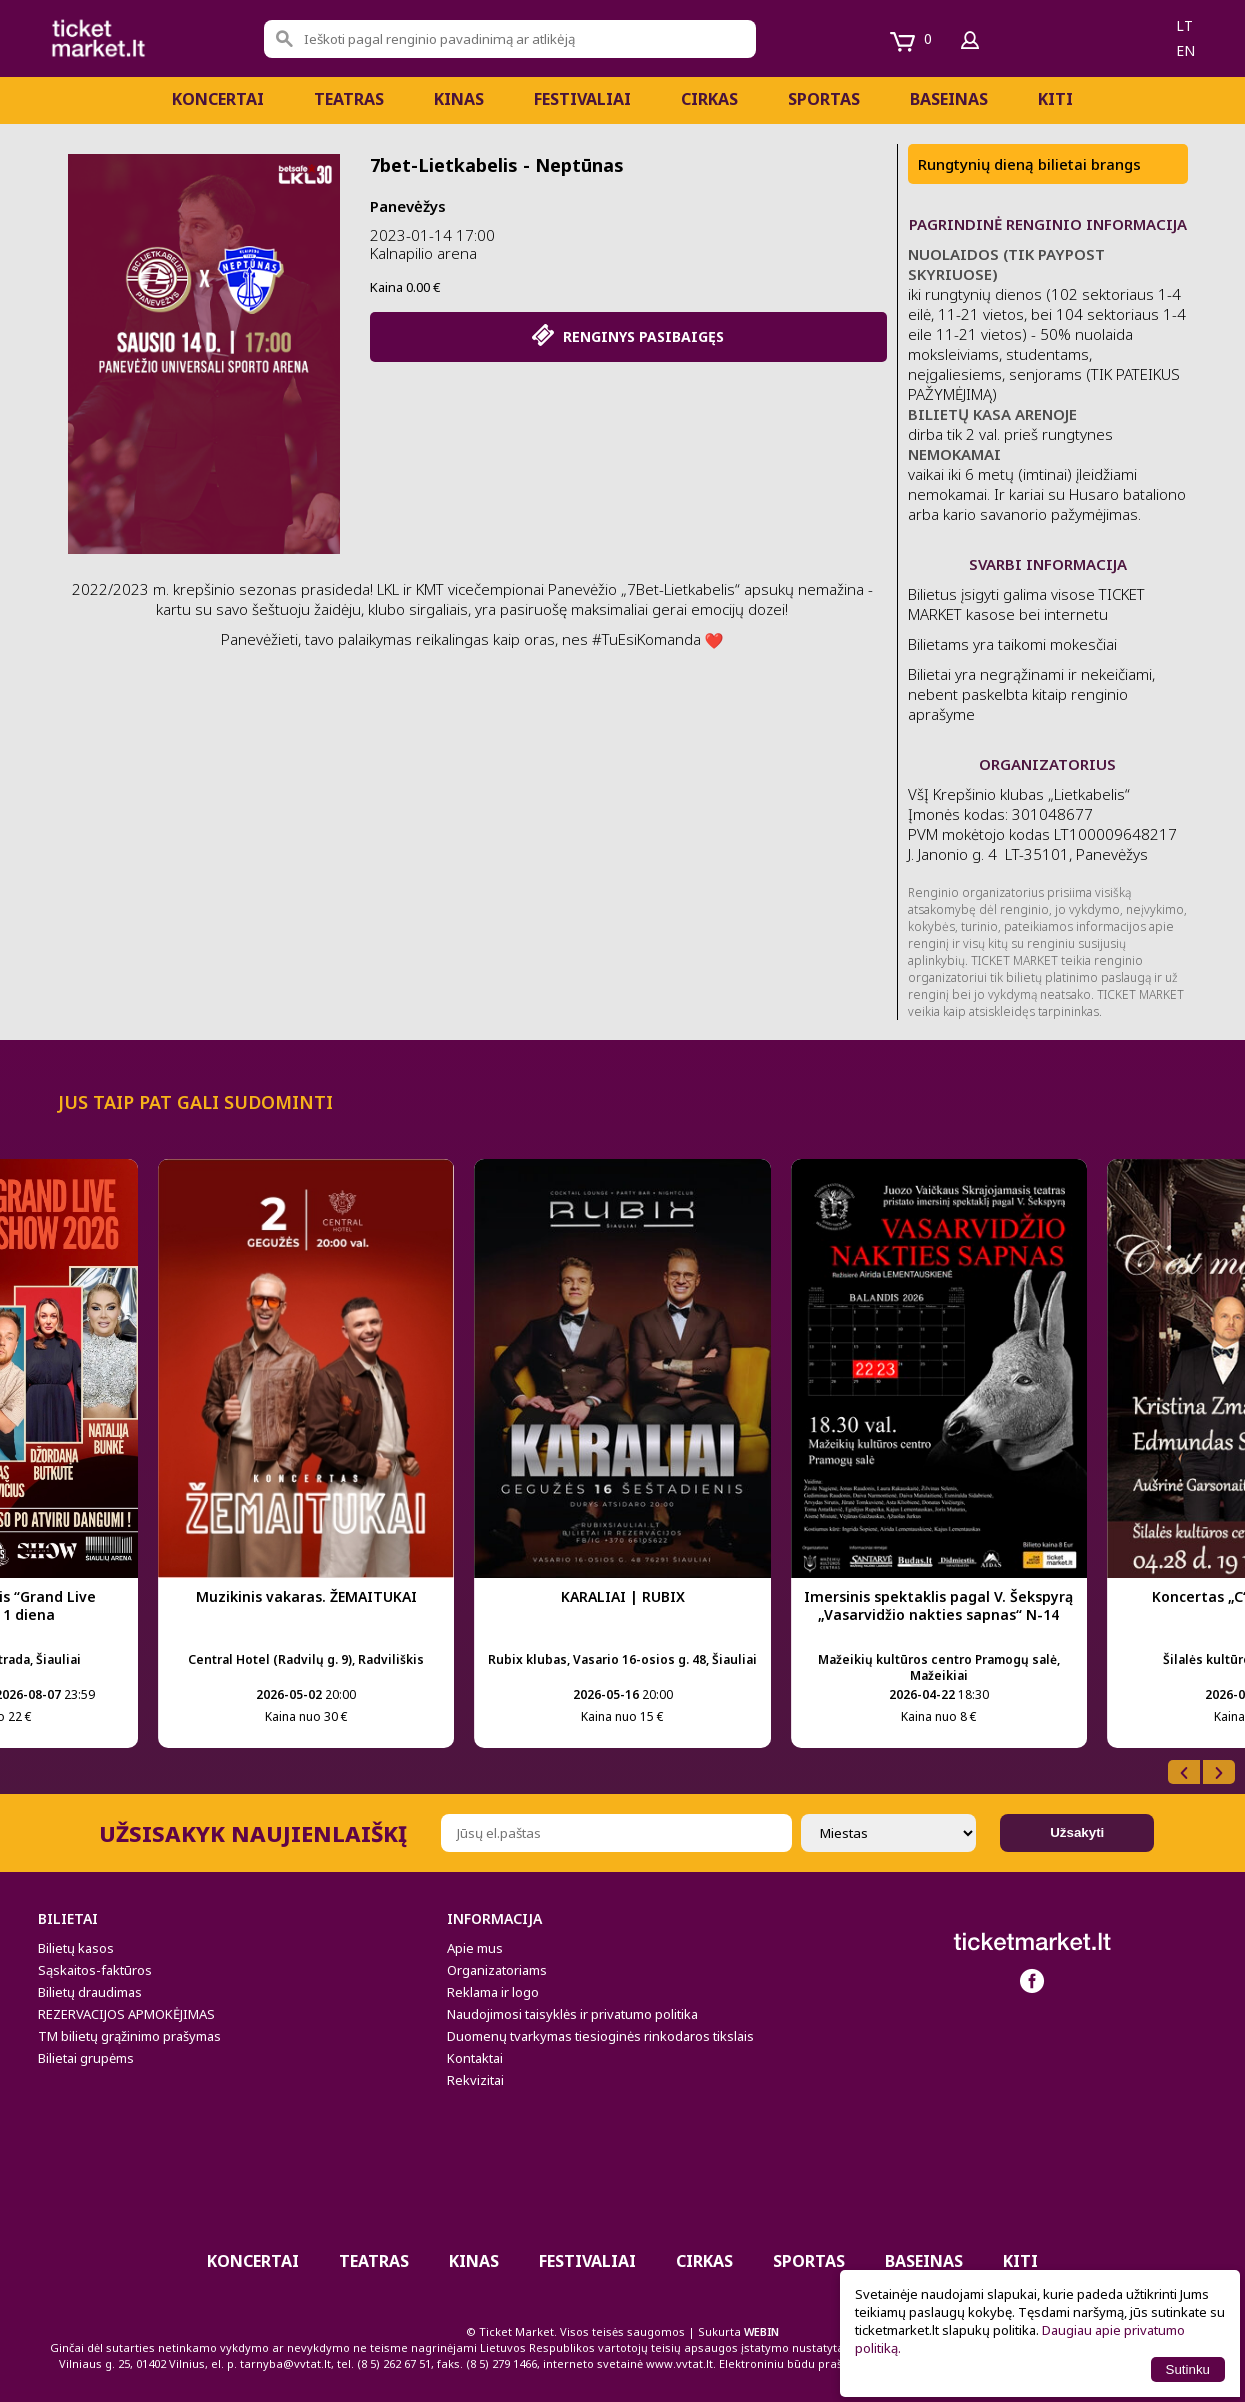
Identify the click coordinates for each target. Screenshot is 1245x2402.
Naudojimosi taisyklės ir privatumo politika (572, 2014)
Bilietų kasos (76, 1948)
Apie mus (475, 1948)
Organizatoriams (497, 1970)
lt (1184, 25)
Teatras (349, 99)
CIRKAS (709, 99)
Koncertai (218, 99)
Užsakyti (1077, 1832)
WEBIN (761, 2331)
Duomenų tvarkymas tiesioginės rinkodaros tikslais (600, 2036)
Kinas (459, 99)
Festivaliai (582, 99)
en (1185, 50)
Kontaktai (475, 2058)
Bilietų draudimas (90, 1992)
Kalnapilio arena (423, 253)
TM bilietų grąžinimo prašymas (129, 2036)
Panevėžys (408, 206)
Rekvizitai (475, 2080)
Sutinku (1188, 2369)
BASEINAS (949, 99)
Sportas (824, 99)
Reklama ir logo (493, 1992)
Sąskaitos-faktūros (95, 1970)
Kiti (1055, 99)
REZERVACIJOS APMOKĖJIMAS (126, 2014)
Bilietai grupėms (86, 2058)
